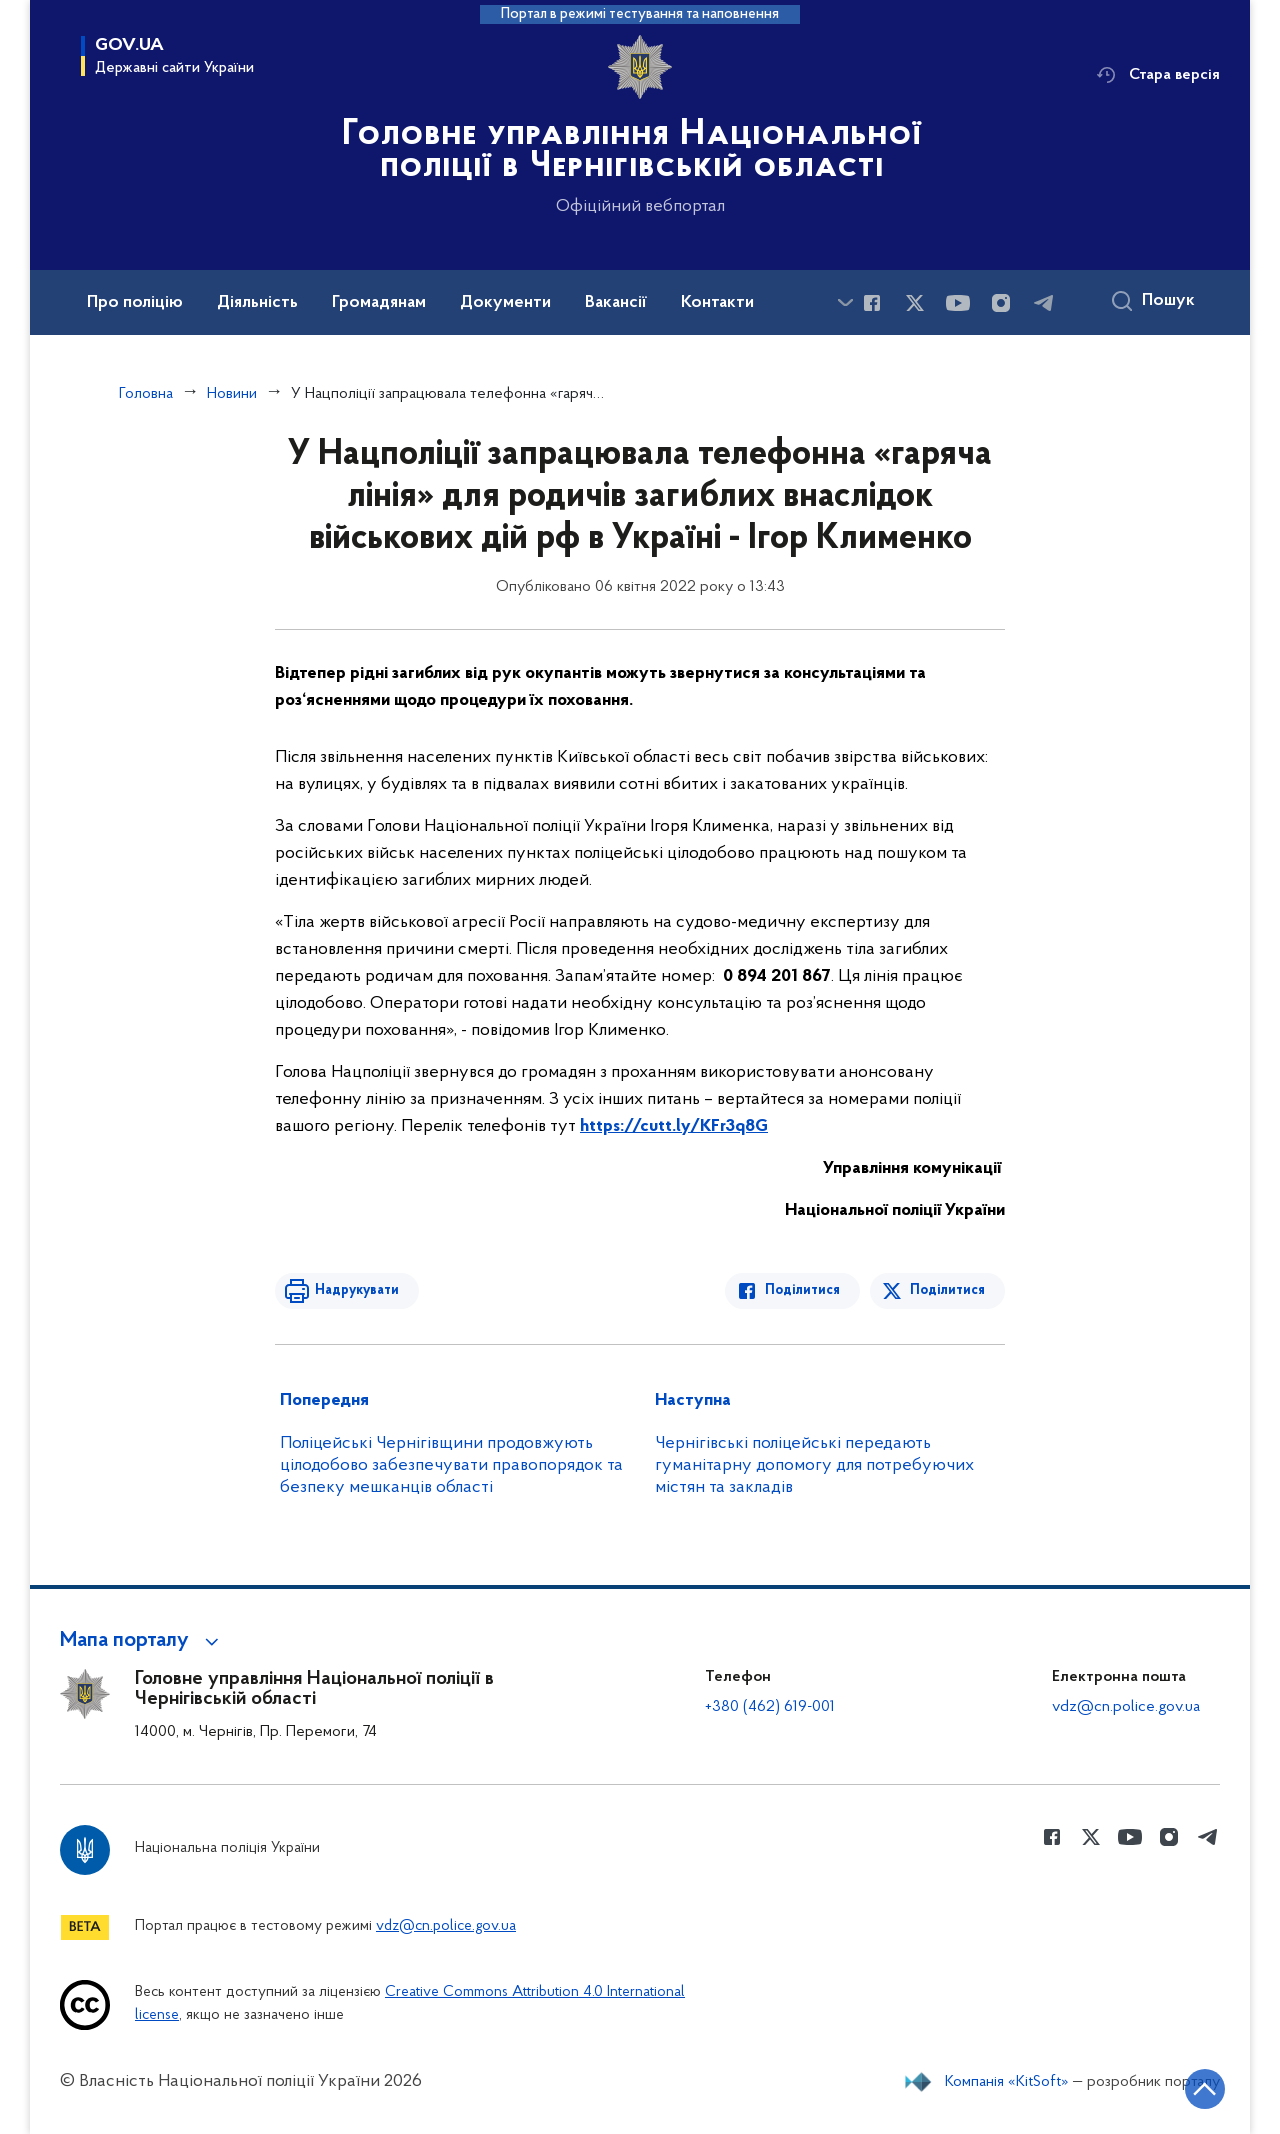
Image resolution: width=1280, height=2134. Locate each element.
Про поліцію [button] (135, 303)
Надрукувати (357, 1290)
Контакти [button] (717, 303)
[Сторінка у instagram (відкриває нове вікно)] (1001, 303)
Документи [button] (505, 303)
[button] (142, 1641)
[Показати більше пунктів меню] (845, 302)
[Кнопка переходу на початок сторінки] (1205, 2089)
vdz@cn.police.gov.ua (1126, 1707)
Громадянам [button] (379, 303)
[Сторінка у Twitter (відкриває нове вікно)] (915, 303)
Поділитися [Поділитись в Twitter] (947, 1290)
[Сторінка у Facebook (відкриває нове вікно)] (872, 303)
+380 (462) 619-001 (770, 1707)
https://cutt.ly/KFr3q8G (674, 1126)
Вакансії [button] (616, 303)
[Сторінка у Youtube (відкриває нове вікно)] (958, 303)
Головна (146, 394)
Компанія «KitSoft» (1007, 2082)
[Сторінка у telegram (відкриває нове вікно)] (1044, 303)
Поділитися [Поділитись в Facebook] (802, 1290)
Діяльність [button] (257, 303)
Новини (232, 394)
